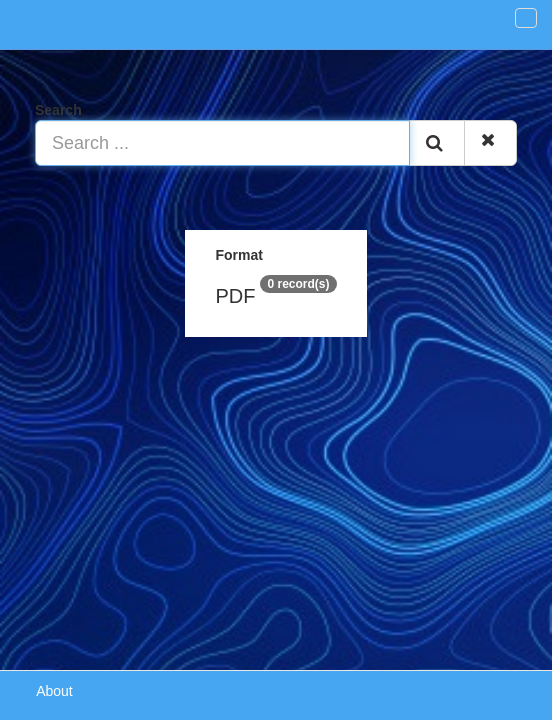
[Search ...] (222, 143)
